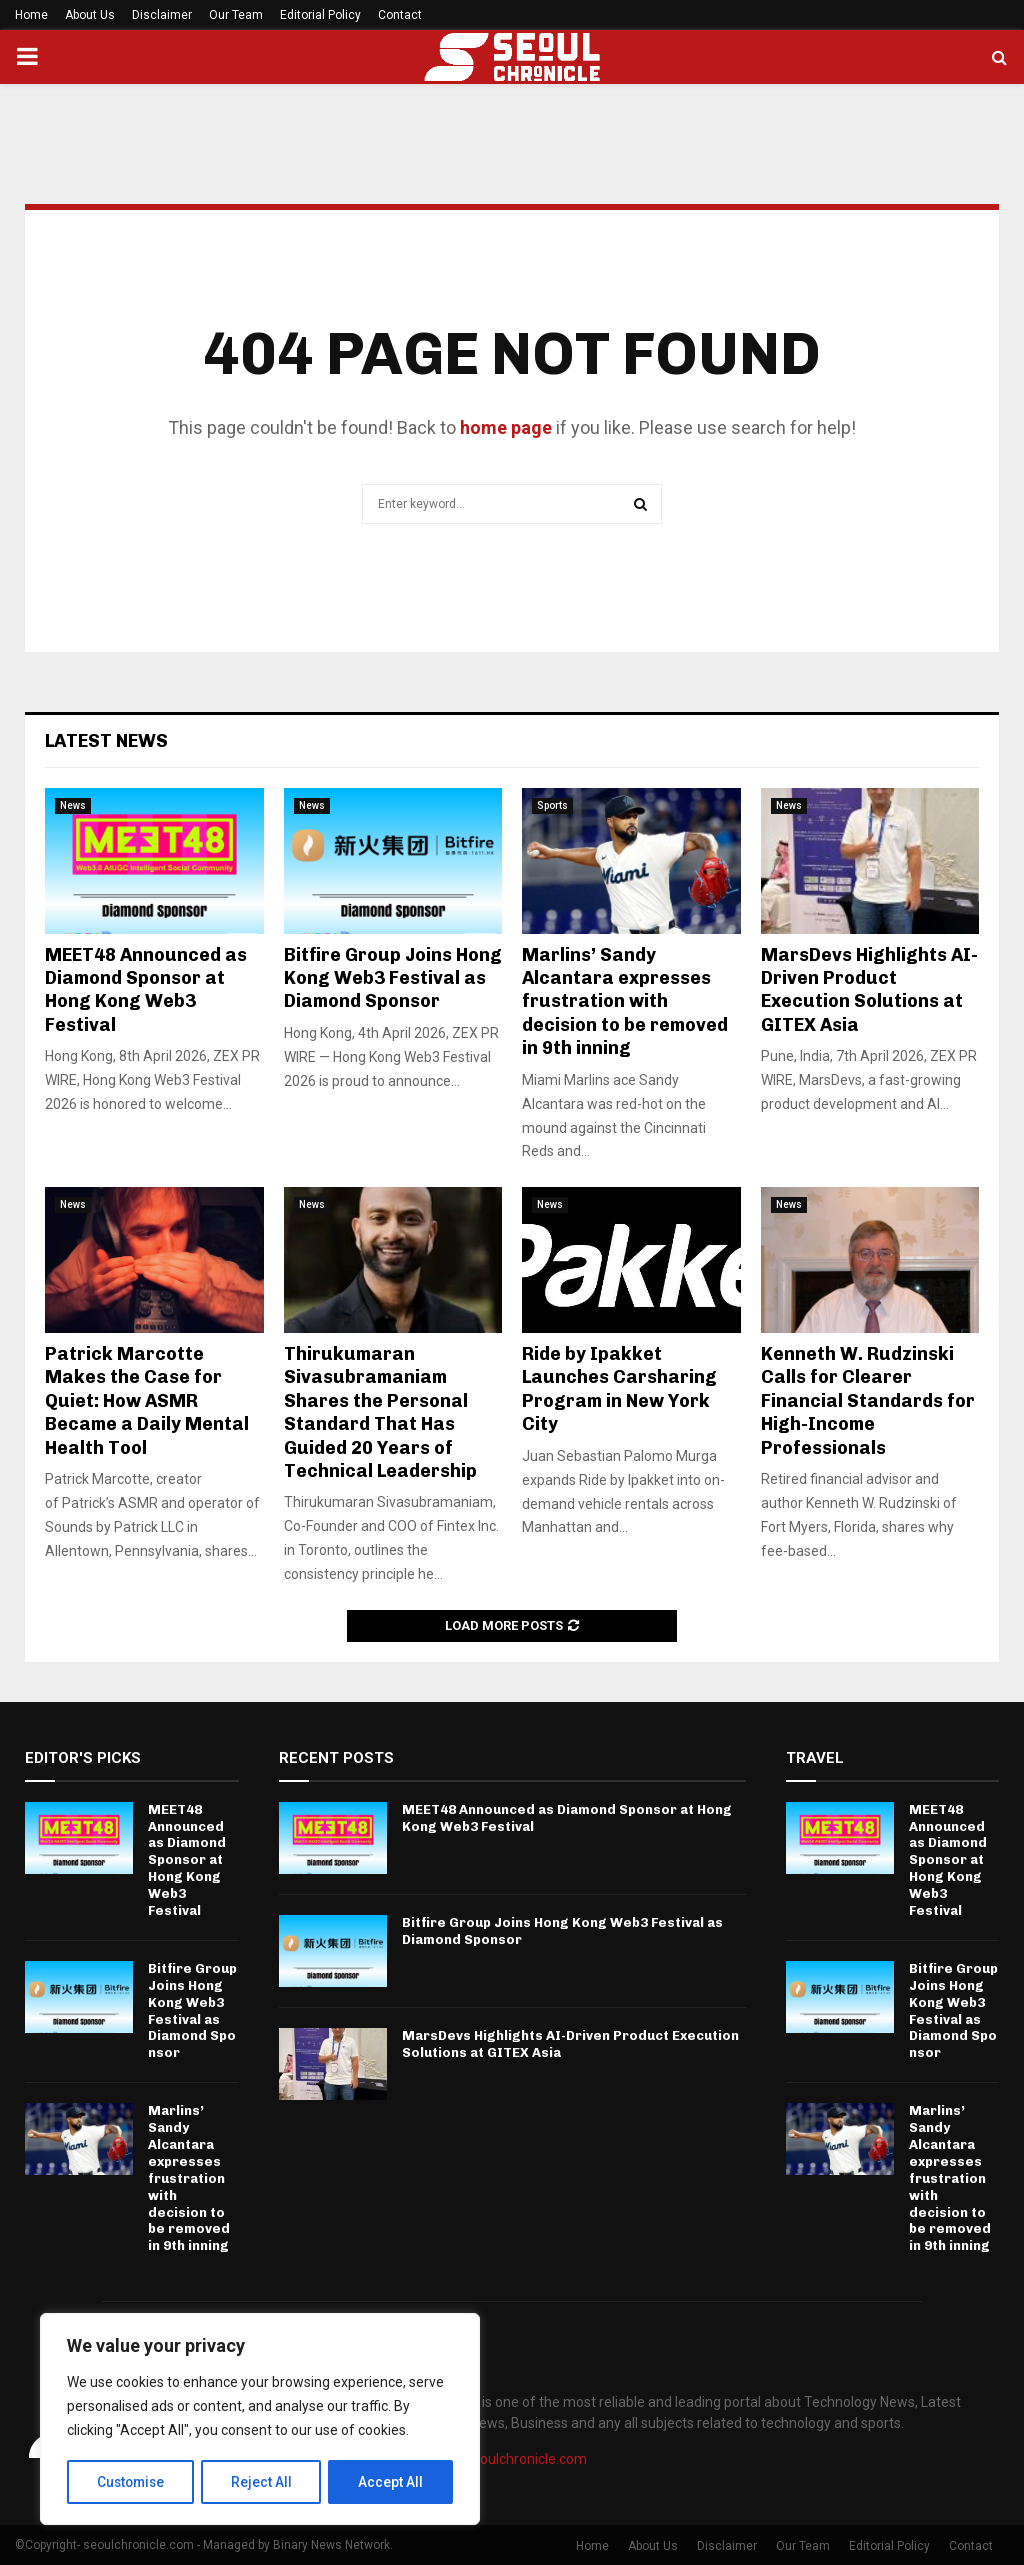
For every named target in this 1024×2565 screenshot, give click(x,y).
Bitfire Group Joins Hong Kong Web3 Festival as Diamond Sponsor (393, 978)
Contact (400, 15)
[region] (260, 2420)
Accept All (391, 2482)
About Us (90, 15)
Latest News (106, 741)
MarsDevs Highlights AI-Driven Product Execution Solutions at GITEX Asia (869, 990)
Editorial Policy (320, 15)
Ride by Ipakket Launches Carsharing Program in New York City (619, 1389)
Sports (552, 805)
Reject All (263, 2482)
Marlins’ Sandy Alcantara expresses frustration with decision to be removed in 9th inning (625, 1002)
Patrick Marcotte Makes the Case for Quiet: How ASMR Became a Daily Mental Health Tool (147, 1401)
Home (31, 15)
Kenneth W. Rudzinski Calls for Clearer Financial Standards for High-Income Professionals (868, 1401)
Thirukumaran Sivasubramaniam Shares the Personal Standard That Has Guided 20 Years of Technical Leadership (380, 1412)
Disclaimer (162, 15)
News (73, 805)
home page (506, 427)
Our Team (236, 15)
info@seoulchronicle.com (507, 2459)
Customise (131, 2482)
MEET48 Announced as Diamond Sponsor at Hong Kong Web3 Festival (146, 990)
